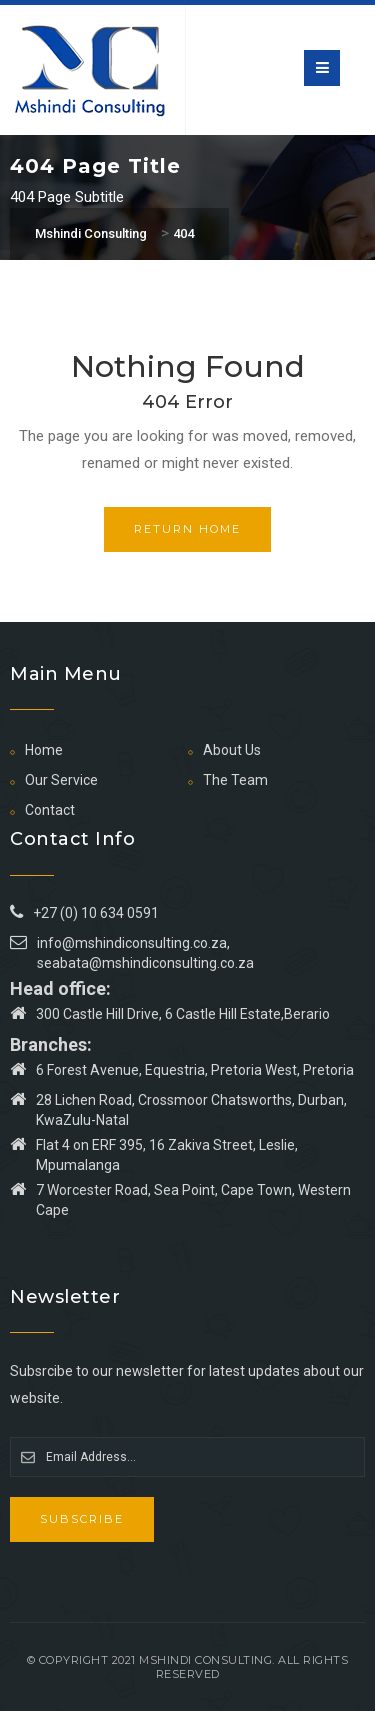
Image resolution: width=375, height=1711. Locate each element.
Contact (50, 810)
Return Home (187, 529)
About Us (232, 750)
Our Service (61, 780)
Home (44, 750)
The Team (235, 780)
